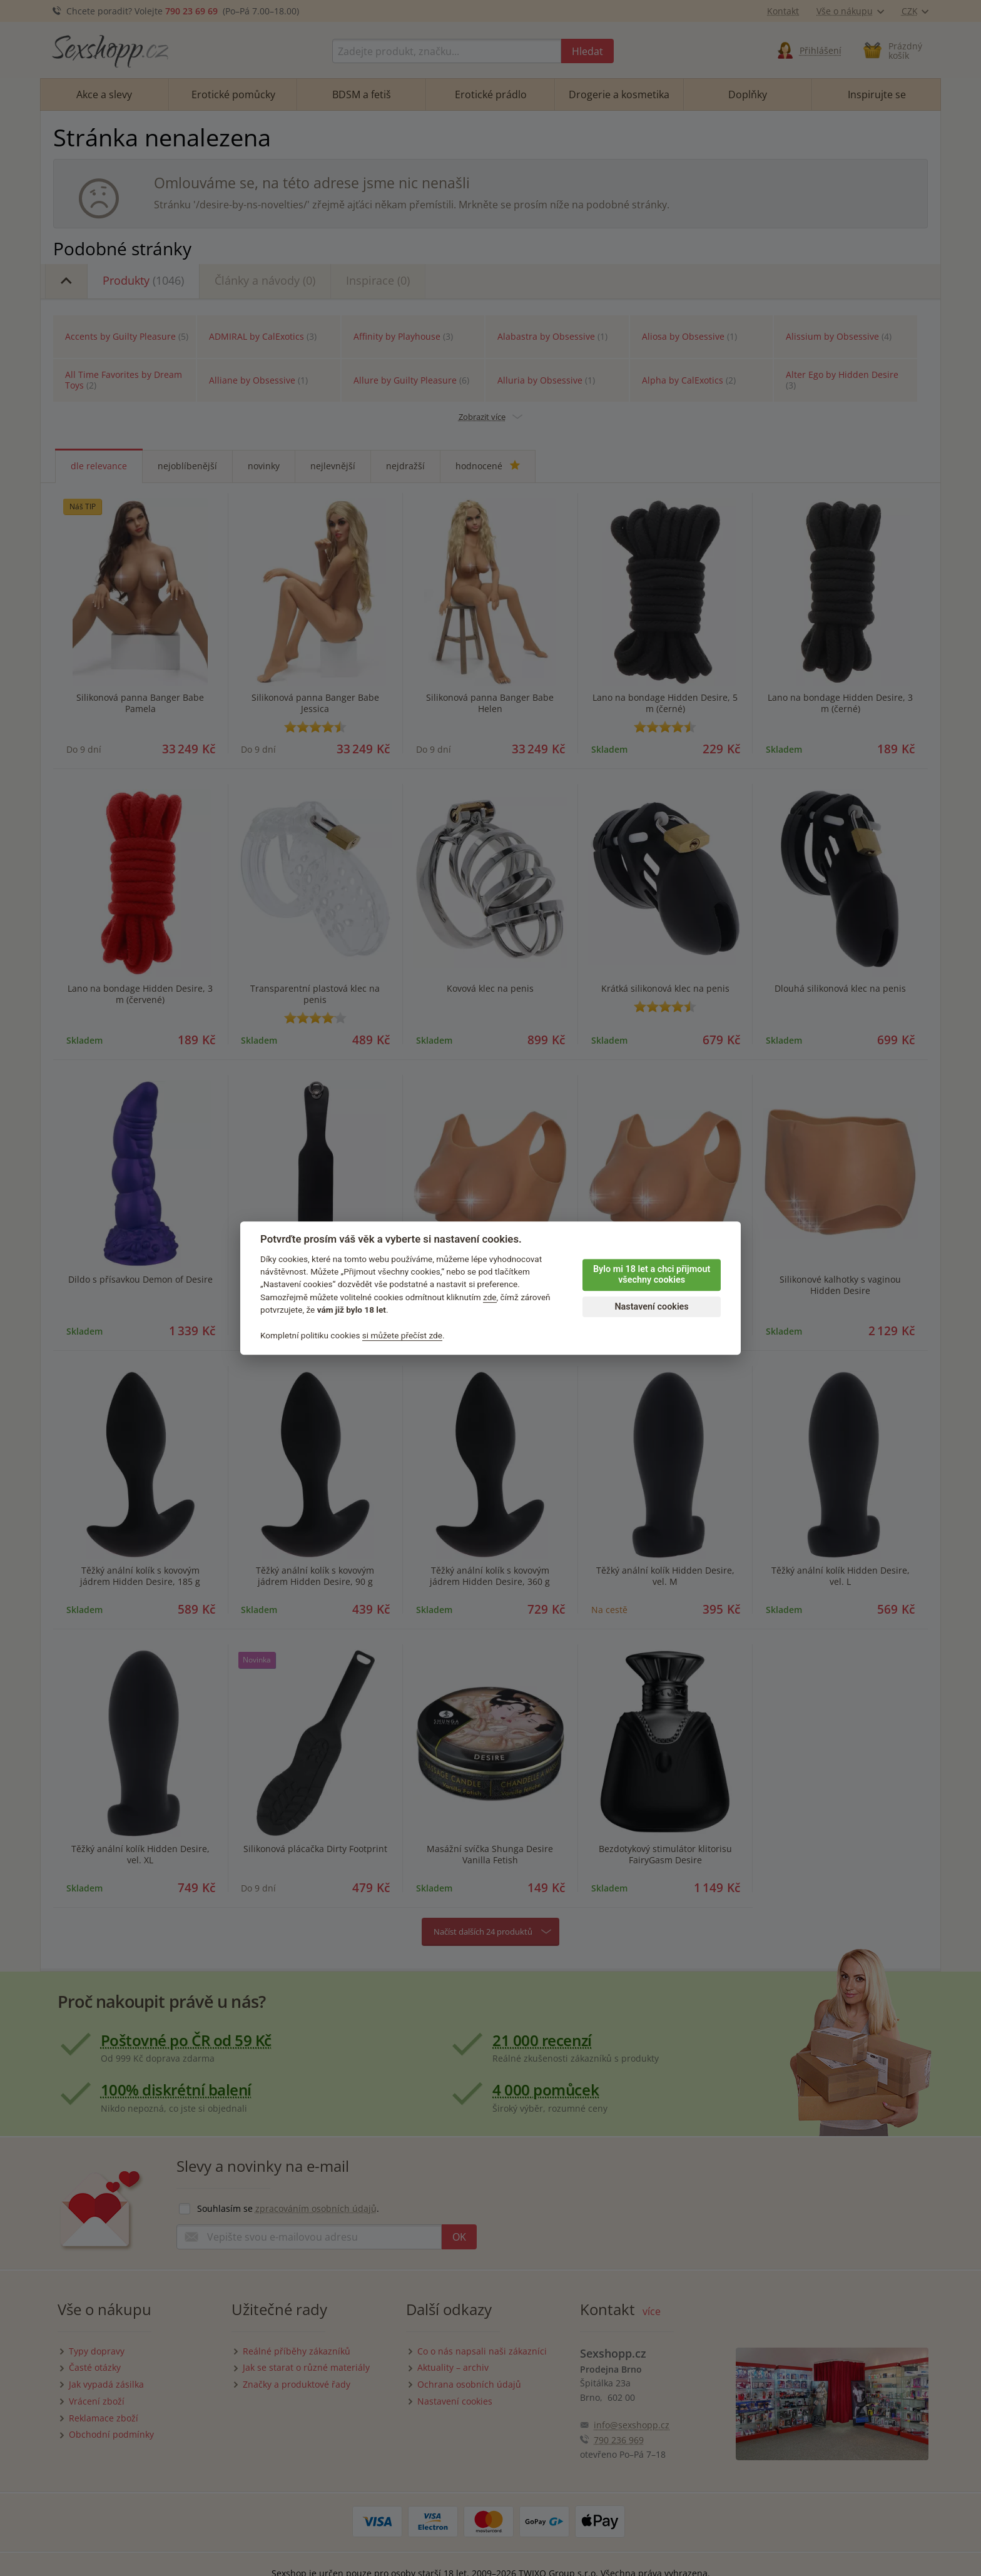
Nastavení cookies (651, 1306)
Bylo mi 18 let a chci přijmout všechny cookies (651, 1274)
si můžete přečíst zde (402, 1335)
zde (490, 1297)
